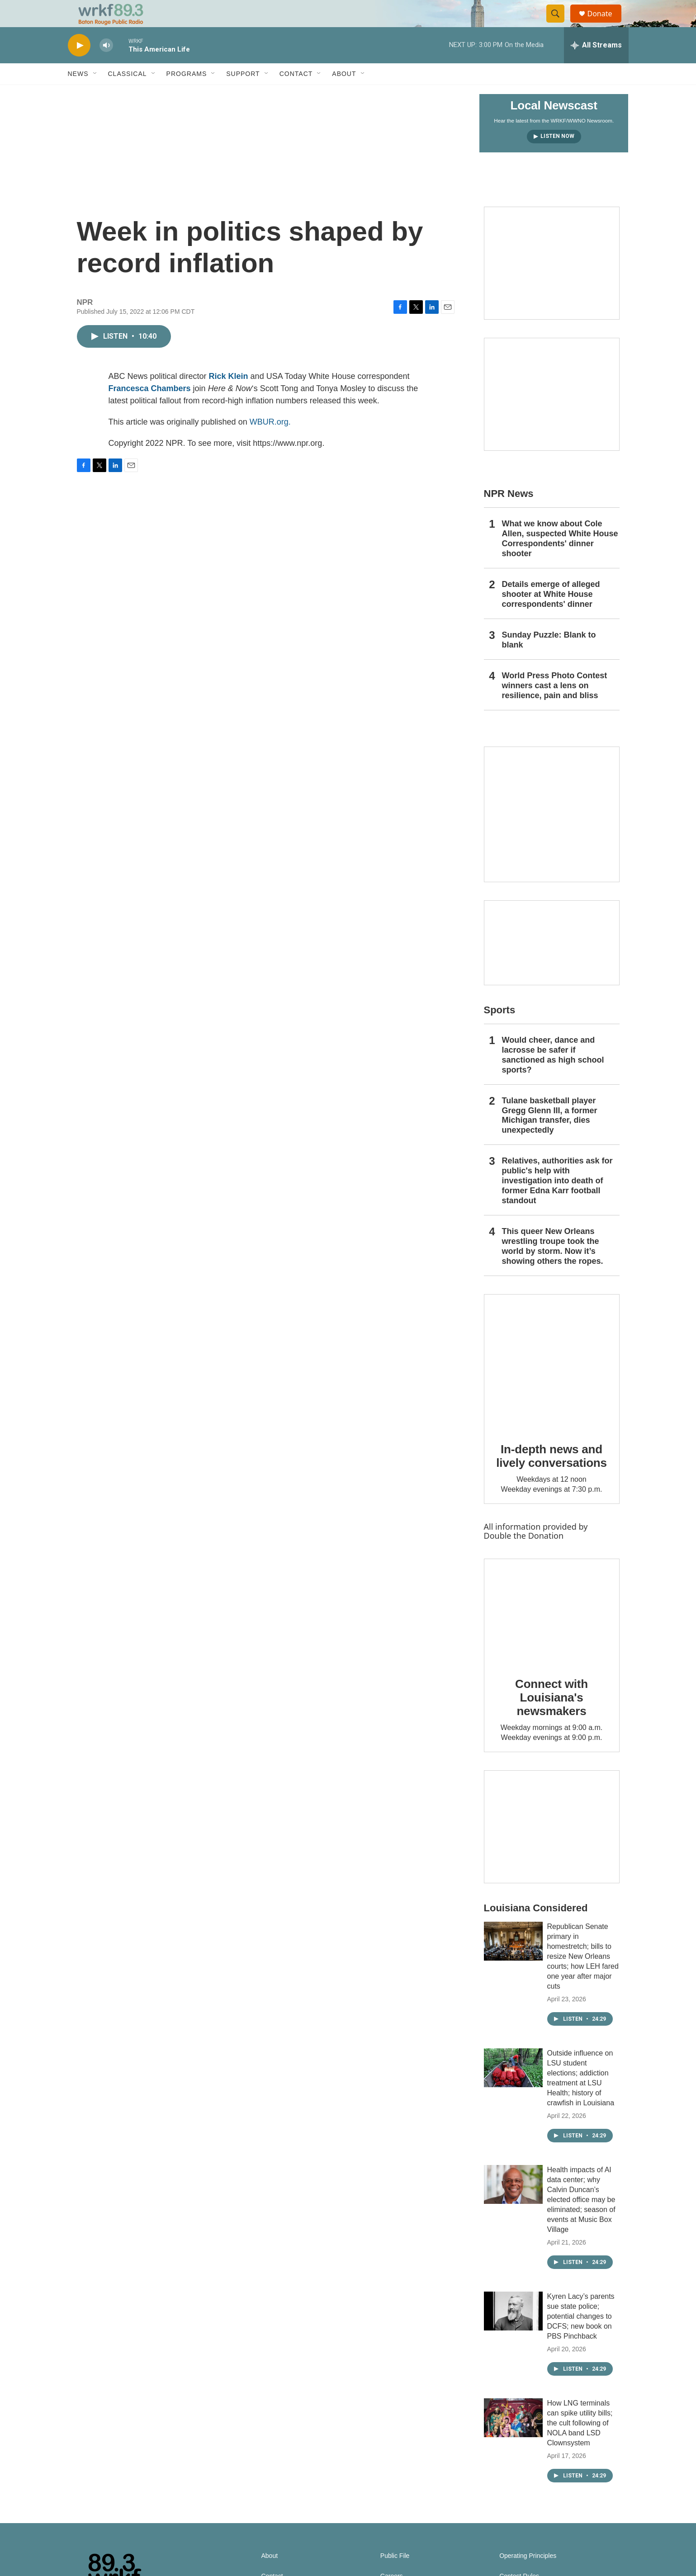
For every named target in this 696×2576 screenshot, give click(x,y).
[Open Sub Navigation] (95, 94)
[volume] (106, 66)
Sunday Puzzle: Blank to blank (549, 660)
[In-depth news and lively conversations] (551, 1382)
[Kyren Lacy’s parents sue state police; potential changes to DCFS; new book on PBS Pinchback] (513, 2331)
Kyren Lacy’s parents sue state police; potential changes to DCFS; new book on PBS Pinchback (581, 2336)
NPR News (509, 514)
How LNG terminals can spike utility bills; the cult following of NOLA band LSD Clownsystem (580, 2443)
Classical (127, 94)
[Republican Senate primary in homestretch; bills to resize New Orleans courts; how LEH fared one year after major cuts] (513, 1961)
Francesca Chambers (150, 408)
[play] (79, 66)
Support (243, 94)
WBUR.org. (270, 442)
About (344, 94)
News (78, 94)
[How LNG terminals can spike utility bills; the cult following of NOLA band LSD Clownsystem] (513, 2438)
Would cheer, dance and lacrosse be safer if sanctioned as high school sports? (553, 1075)
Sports (500, 1030)
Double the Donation (524, 1555)
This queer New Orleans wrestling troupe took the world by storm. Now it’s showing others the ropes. (552, 1266)
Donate (606, 23)
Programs (186, 94)
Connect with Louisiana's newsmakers (551, 1717)
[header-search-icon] (560, 24)
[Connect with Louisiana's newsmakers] (551, 1631)
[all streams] (596, 65)
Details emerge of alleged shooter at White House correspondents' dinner (551, 614)
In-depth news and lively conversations (551, 1476)
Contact (296, 94)
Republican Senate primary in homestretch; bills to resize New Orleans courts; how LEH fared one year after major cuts (583, 1976)
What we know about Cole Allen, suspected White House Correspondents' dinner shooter (560, 558)
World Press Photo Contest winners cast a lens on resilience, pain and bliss (554, 705)
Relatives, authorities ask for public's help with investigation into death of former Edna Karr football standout (557, 1201)
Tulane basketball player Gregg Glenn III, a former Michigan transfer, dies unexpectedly (549, 1135)
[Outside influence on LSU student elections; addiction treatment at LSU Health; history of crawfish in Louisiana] (513, 2088)
